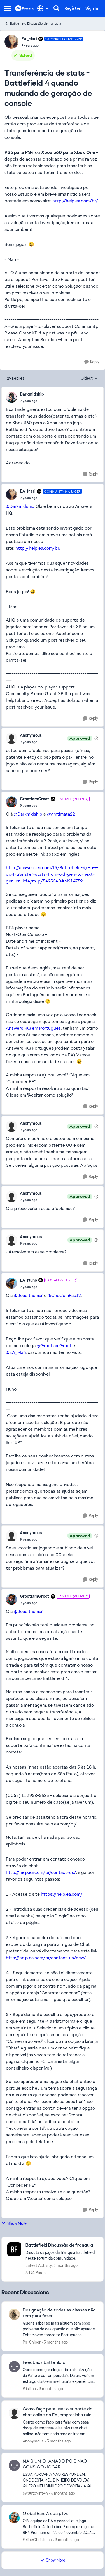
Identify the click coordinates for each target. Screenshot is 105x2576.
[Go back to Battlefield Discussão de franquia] (61, 2245)
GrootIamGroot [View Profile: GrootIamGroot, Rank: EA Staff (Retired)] (34, 798)
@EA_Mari (16, 1352)
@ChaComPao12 (64, 1295)
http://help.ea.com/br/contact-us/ (41, 1872)
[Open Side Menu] (7, 8)
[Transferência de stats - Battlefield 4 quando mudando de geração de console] (32, 400)
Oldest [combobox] (89, 378)
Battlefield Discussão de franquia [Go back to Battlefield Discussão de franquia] (32, 23)
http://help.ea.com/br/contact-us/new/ (46, 1958)
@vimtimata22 (61, 814)
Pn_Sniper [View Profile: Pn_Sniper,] (32, 2342)
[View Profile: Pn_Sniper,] (14, 2314)
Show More (14, 2223)
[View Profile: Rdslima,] (14, 2366)
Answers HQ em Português (33, 1028)
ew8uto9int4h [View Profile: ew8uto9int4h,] (35, 2493)
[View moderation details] (96, 738)
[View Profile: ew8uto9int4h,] (14, 2465)
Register (72, 8)
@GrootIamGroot (54, 1345)
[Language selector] (43, 8)
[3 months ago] (55, 2342)
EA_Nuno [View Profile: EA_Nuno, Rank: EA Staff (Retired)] (28, 1280)
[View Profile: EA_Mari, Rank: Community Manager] (11, 42)
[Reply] (92, 362)
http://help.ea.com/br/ (75, 201)
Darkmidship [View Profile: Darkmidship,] (32, 394)
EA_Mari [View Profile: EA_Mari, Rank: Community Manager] (29, 38)
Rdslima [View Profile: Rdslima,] (29, 2388)
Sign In (91, 8)
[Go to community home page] (24, 8)
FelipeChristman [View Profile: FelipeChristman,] (37, 2539)
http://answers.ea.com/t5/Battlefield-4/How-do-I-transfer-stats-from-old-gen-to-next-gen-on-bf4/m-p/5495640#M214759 (52, 874)
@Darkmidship (20, 506)
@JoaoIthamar (28, 1295)
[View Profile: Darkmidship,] (11, 397)
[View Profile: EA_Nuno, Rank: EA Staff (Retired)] (11, 1283)
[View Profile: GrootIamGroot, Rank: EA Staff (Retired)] (11, 801)
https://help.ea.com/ (62, 1894)
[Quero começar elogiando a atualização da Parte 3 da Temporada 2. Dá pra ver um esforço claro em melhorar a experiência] (59, 2376)
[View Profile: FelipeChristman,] (14, 2517)
